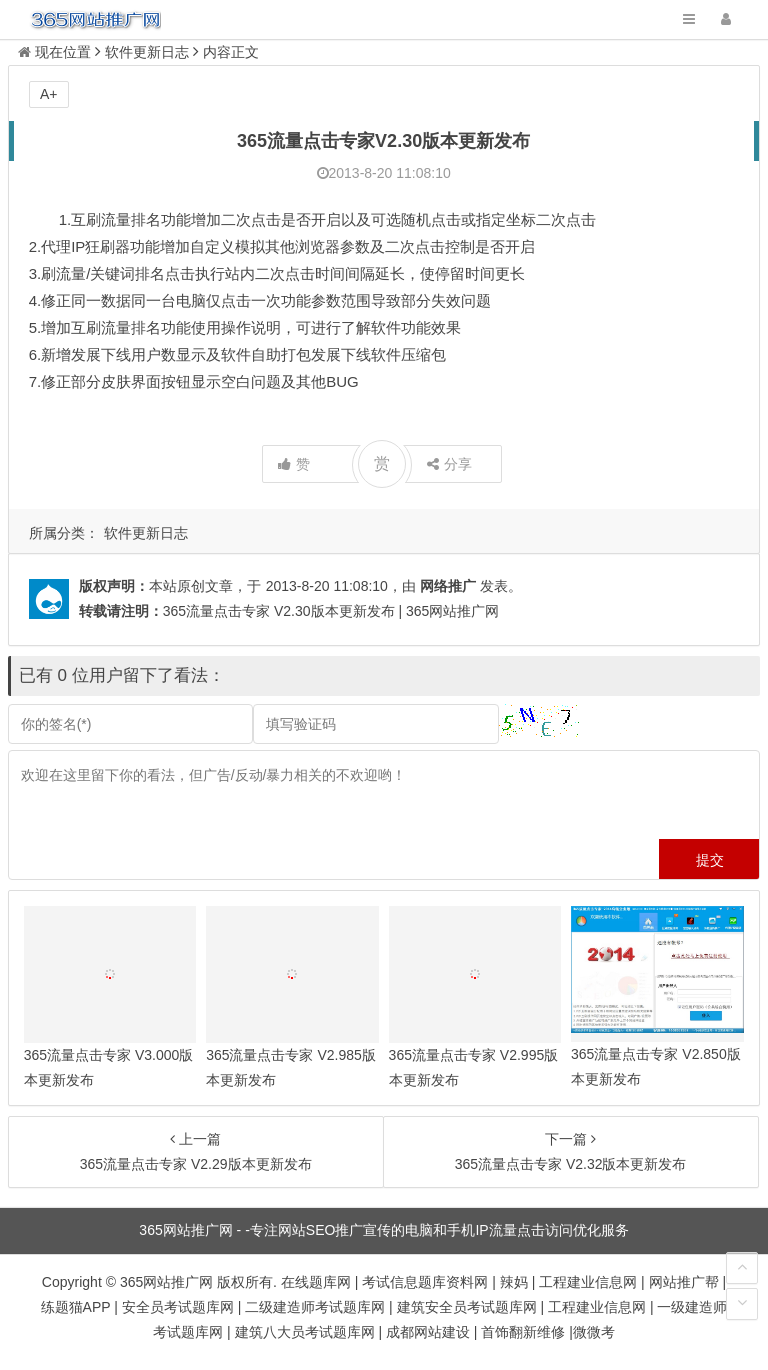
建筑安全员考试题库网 (467, 1307)
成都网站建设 (428, 1332)
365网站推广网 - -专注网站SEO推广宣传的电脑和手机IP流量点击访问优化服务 (383, 1230)
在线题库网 (316, 1282)
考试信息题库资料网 (425, 1282)
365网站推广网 (166, 1282)
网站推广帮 (684, 1282)
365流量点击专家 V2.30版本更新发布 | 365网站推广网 (331, 611)
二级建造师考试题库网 (315, 1307)
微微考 (594, 1332)
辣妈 (514, 1282)
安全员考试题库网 (178, 1307)
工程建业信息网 (588, 1282)
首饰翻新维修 (523, 1332)
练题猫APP (76, 1307)
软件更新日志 (146, 533)
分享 (449, 464)
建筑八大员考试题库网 (305, 1332)
